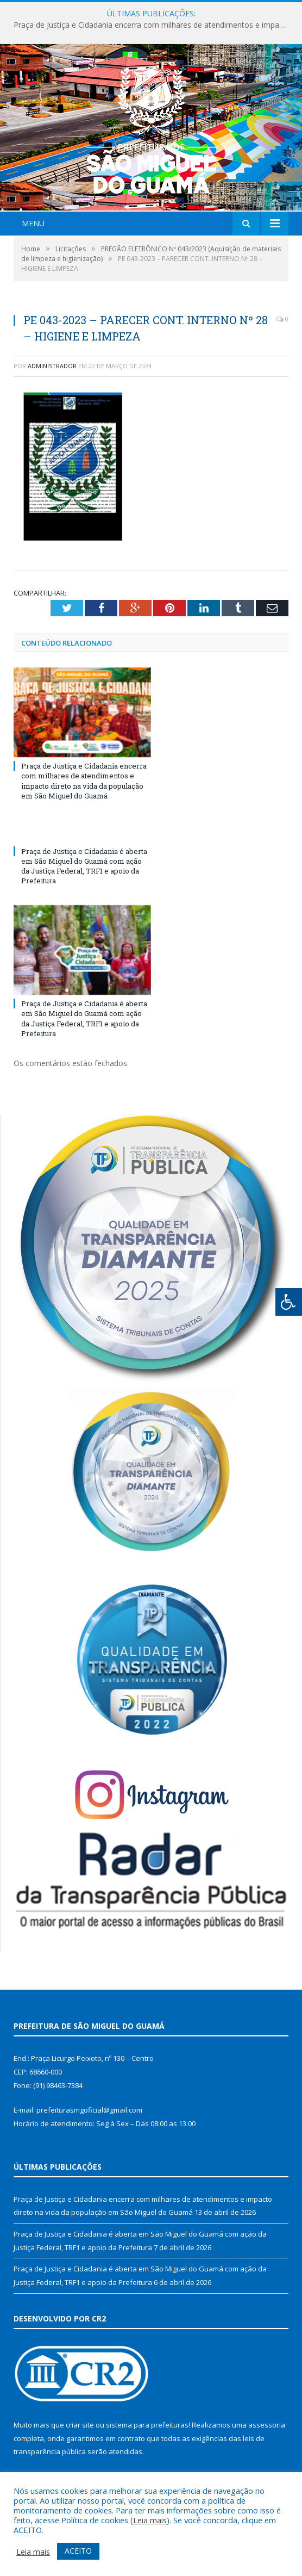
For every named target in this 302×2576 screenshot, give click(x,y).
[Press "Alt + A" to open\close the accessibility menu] (288, 1302)
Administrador (52, 366)
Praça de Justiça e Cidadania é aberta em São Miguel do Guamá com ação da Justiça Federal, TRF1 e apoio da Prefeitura (84, 866)
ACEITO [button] (78, 2551)
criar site (80, 2425)
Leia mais (150, 2520)
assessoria (266, 2425)
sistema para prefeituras (147, 2425)
